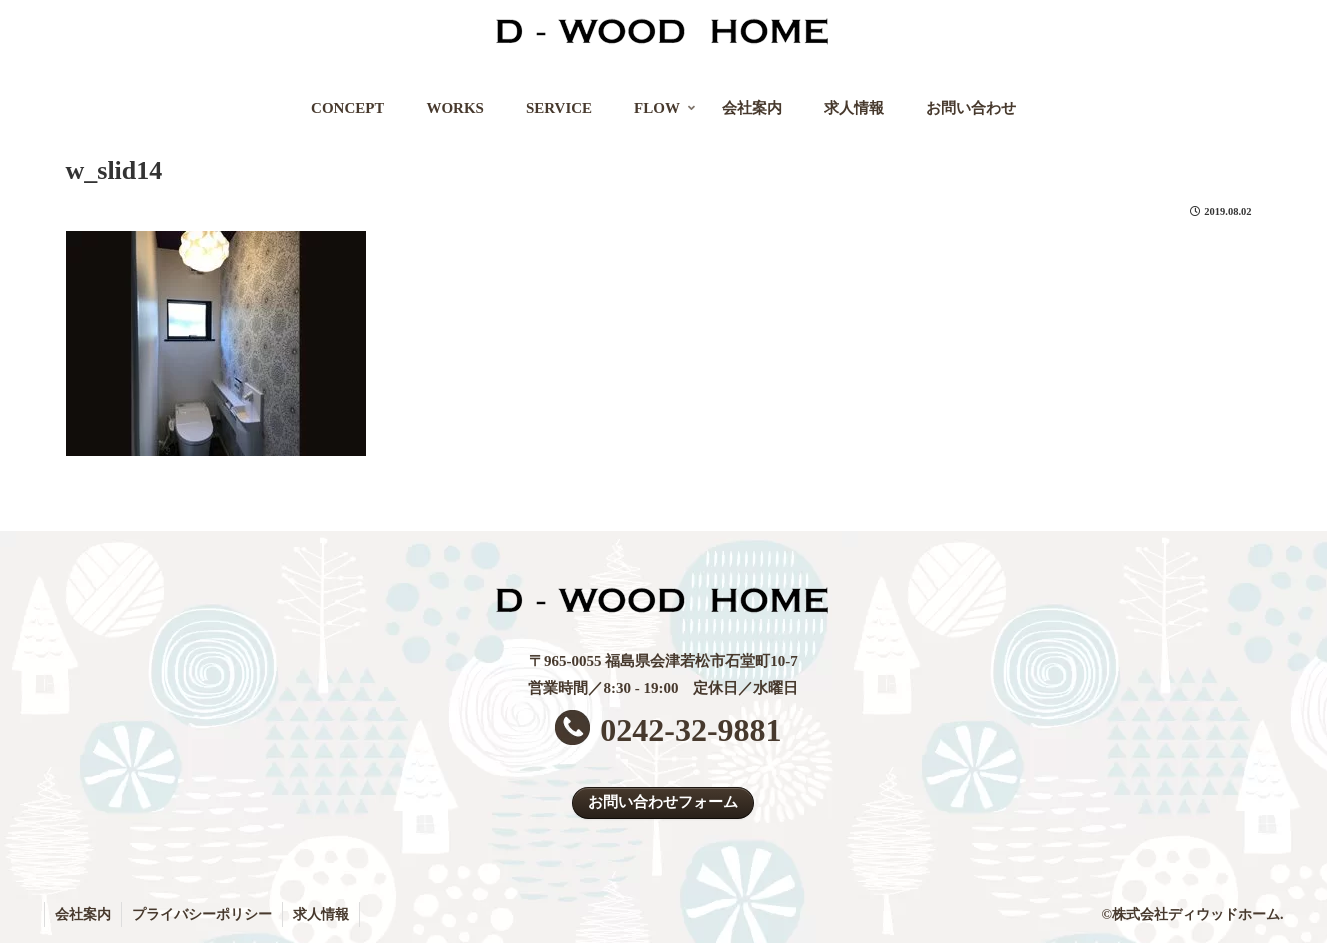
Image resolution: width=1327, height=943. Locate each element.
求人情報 (321, 914)
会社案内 (83, 914)
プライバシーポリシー (202, 914)
